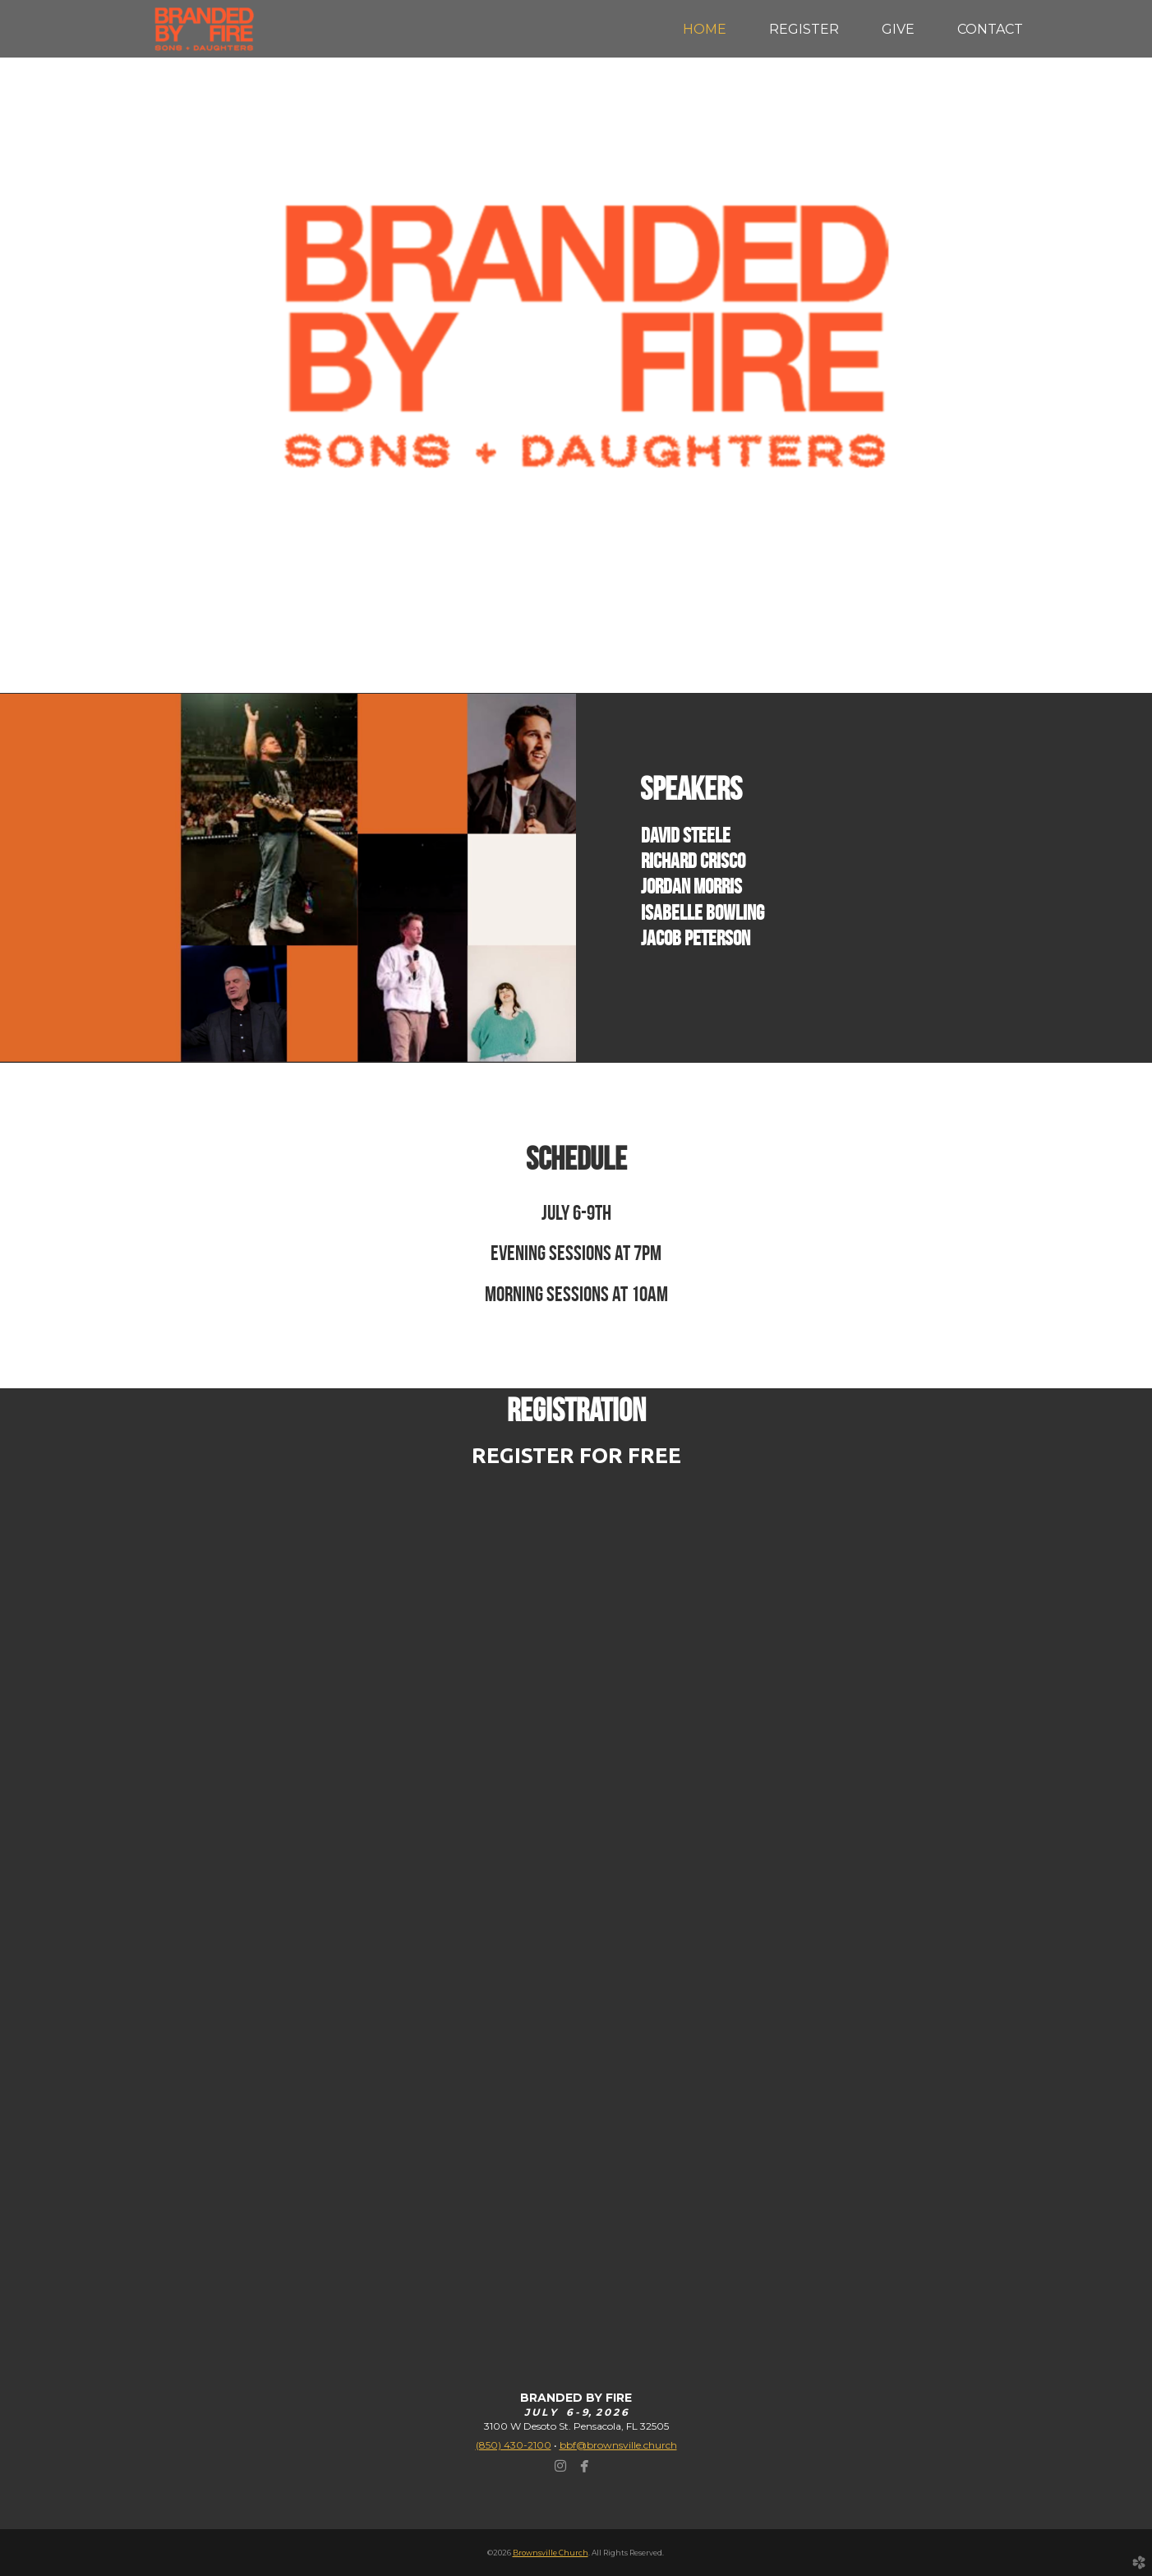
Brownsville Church (550, 2552)
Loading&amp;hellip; (576, 1888)
